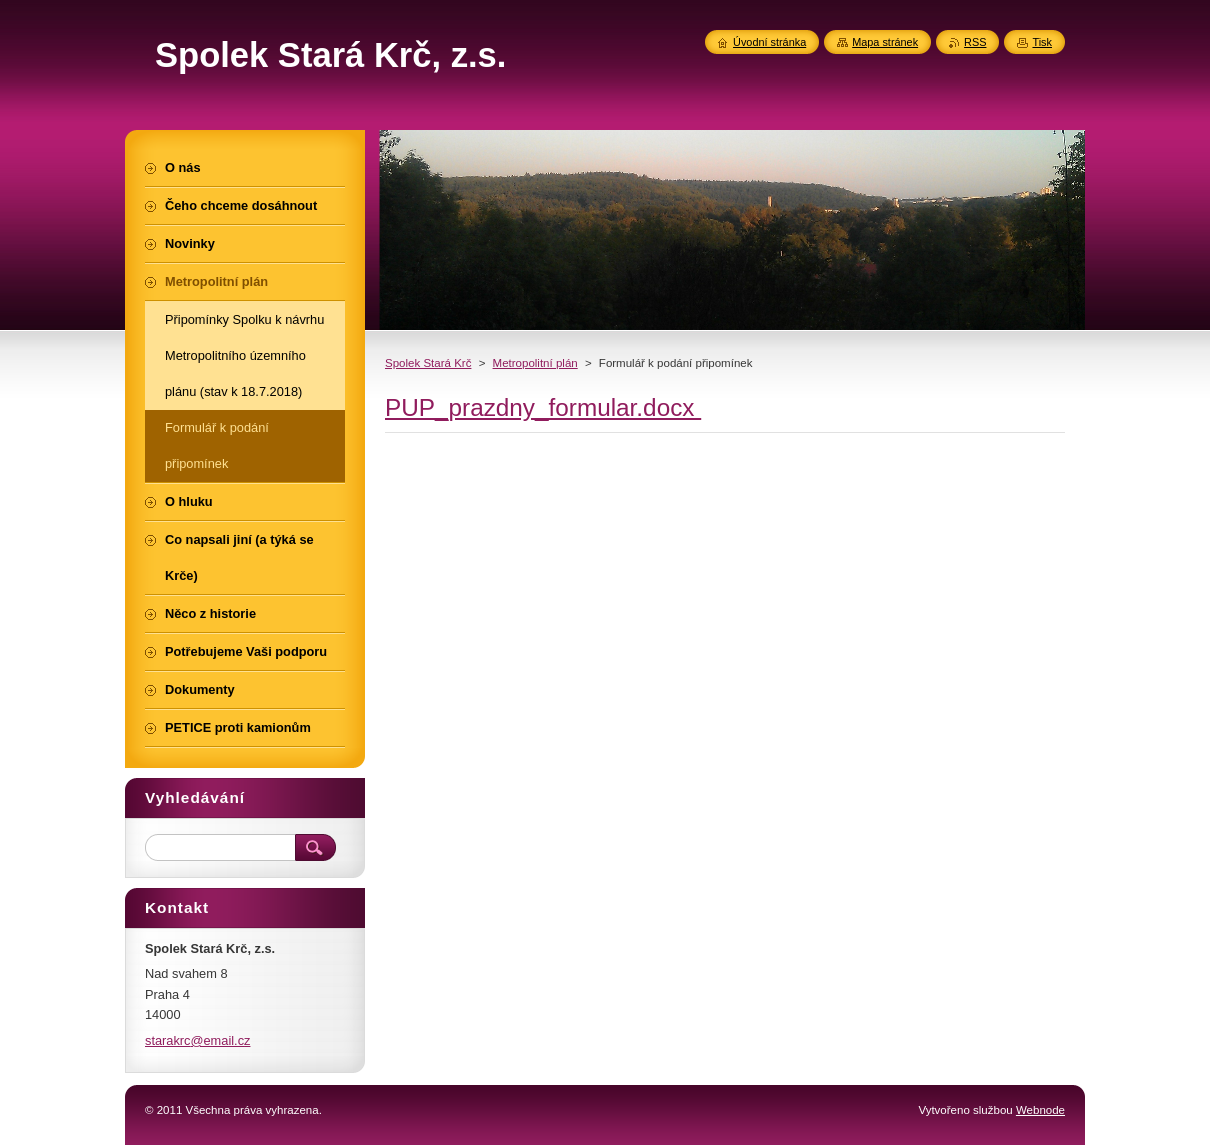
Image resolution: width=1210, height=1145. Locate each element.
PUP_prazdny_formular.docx (543, 407)
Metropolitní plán (535, 363)
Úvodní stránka (769, 42)
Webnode (1040, 1110)
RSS (975, 42)
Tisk (1042, 42)
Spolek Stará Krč (428, 363)
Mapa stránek (885, 42)
